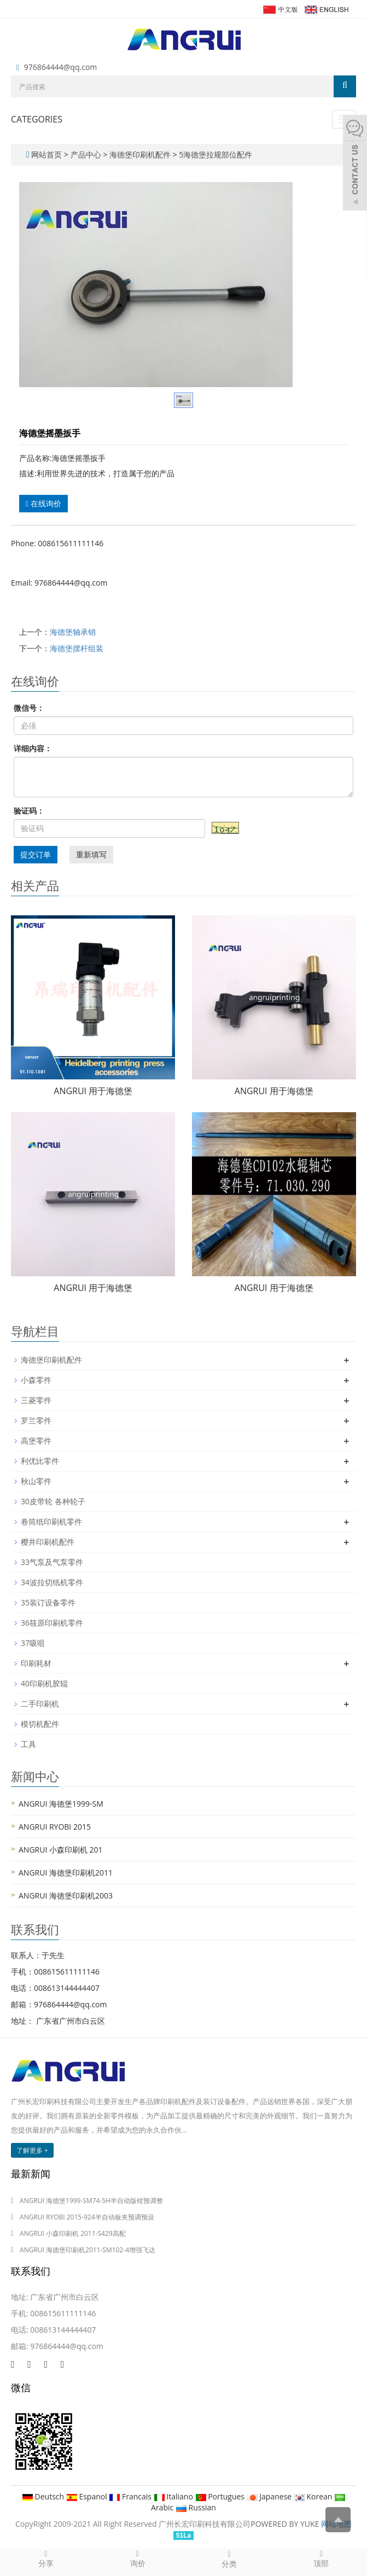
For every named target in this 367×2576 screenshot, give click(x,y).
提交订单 (35, 854)
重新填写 (91, 854)
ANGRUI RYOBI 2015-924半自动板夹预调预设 (87, 2217)
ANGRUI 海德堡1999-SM (61, 1803)
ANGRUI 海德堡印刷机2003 (66, 1895)
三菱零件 (36, 1400)
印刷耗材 (36, 1663)
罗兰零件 (36, 1420)
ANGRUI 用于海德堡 (93, 1091)
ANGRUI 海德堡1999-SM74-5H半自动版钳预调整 (91, 2200)
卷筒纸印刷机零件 (51, 1521)
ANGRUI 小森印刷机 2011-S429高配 (73, 2233)
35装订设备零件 (48, 1602)
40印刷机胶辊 (44, 1683)
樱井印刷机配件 (47, 1542)
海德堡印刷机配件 (139, 154)
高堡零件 (36, 1440)
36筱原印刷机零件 (52, 1622)
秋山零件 (36, 1481)
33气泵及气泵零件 (52, 1562)
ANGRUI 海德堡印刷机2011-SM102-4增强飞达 (87, 2249)
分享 (46, 2558)
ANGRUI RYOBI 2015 (55, 1826)
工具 (28, 1744)
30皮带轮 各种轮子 (53, 1501)
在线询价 (43, 503)
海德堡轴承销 (73, 632)
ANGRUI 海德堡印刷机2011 (66, 1872)
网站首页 (46, 154)
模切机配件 (40, 1724)
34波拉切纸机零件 (52, 1582)
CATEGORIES (36, 119)
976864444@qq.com (60, 67)
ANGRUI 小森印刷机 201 (61, 1849)
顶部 (321, 2558)
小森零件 (36, 1380)
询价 (138, 2558)
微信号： (29, 708)
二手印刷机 (40, 1703)
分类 (229, 2559)
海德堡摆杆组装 (76, 648)
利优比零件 (40, 1461)
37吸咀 (33, 1643)
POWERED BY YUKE (286, 2524)
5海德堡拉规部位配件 (215, 154)
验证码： (29, 810)
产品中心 (87, 154)
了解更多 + (32, 2150)
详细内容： (33, 748)
